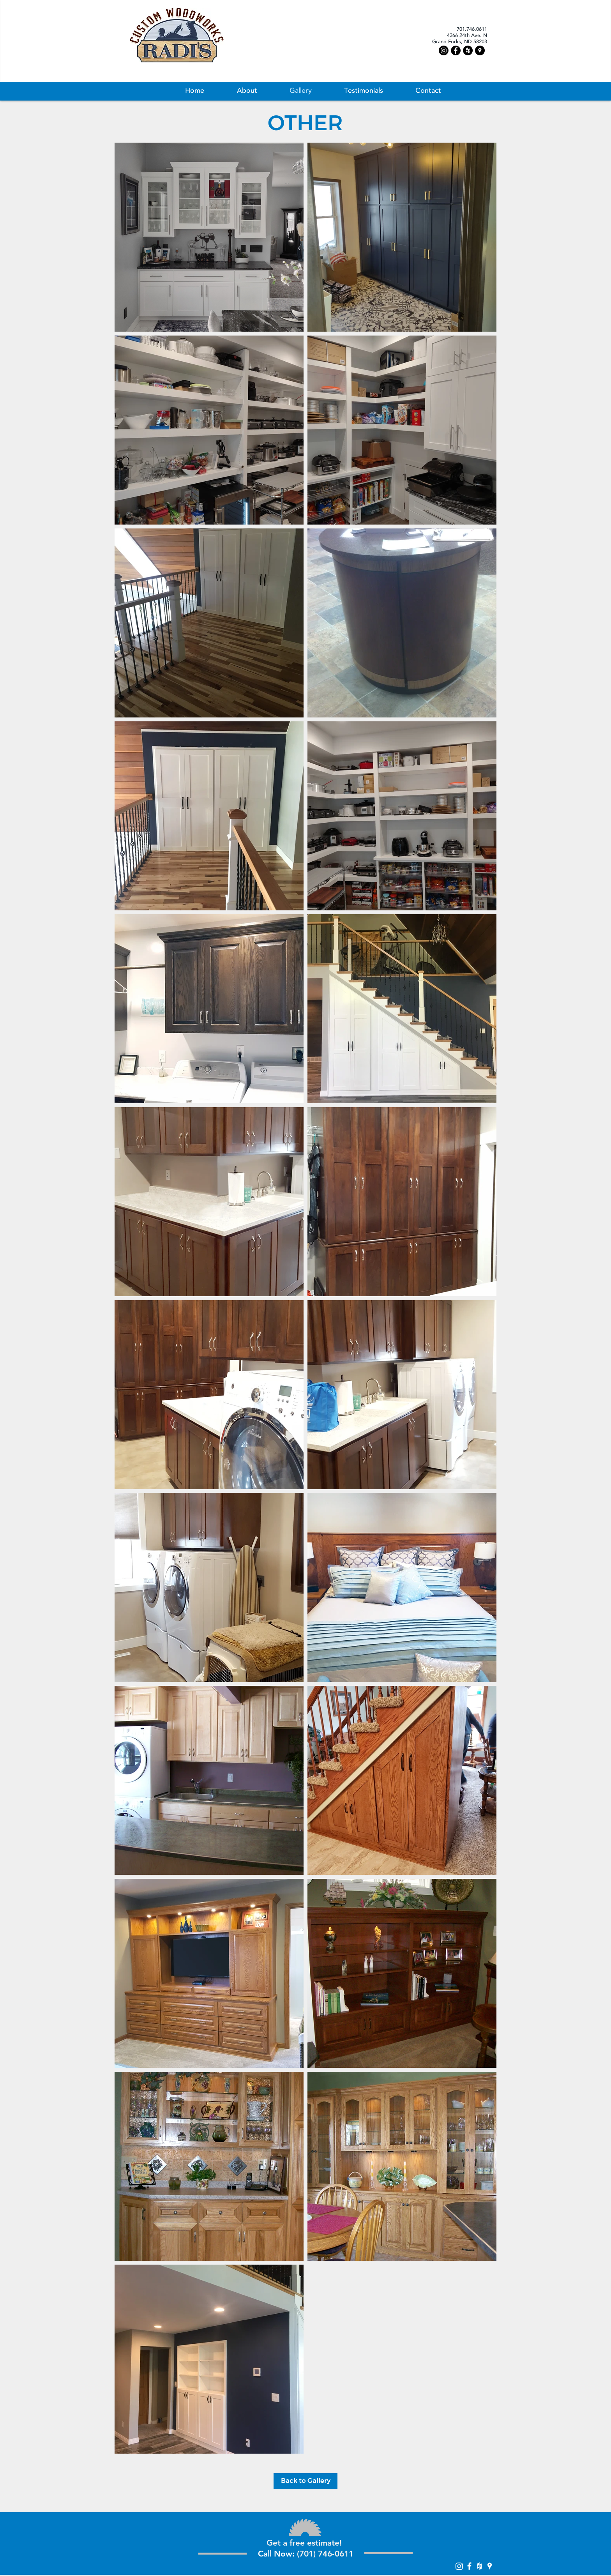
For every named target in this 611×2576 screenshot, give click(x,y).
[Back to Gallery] (305, 2481)
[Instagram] (444, 50)
